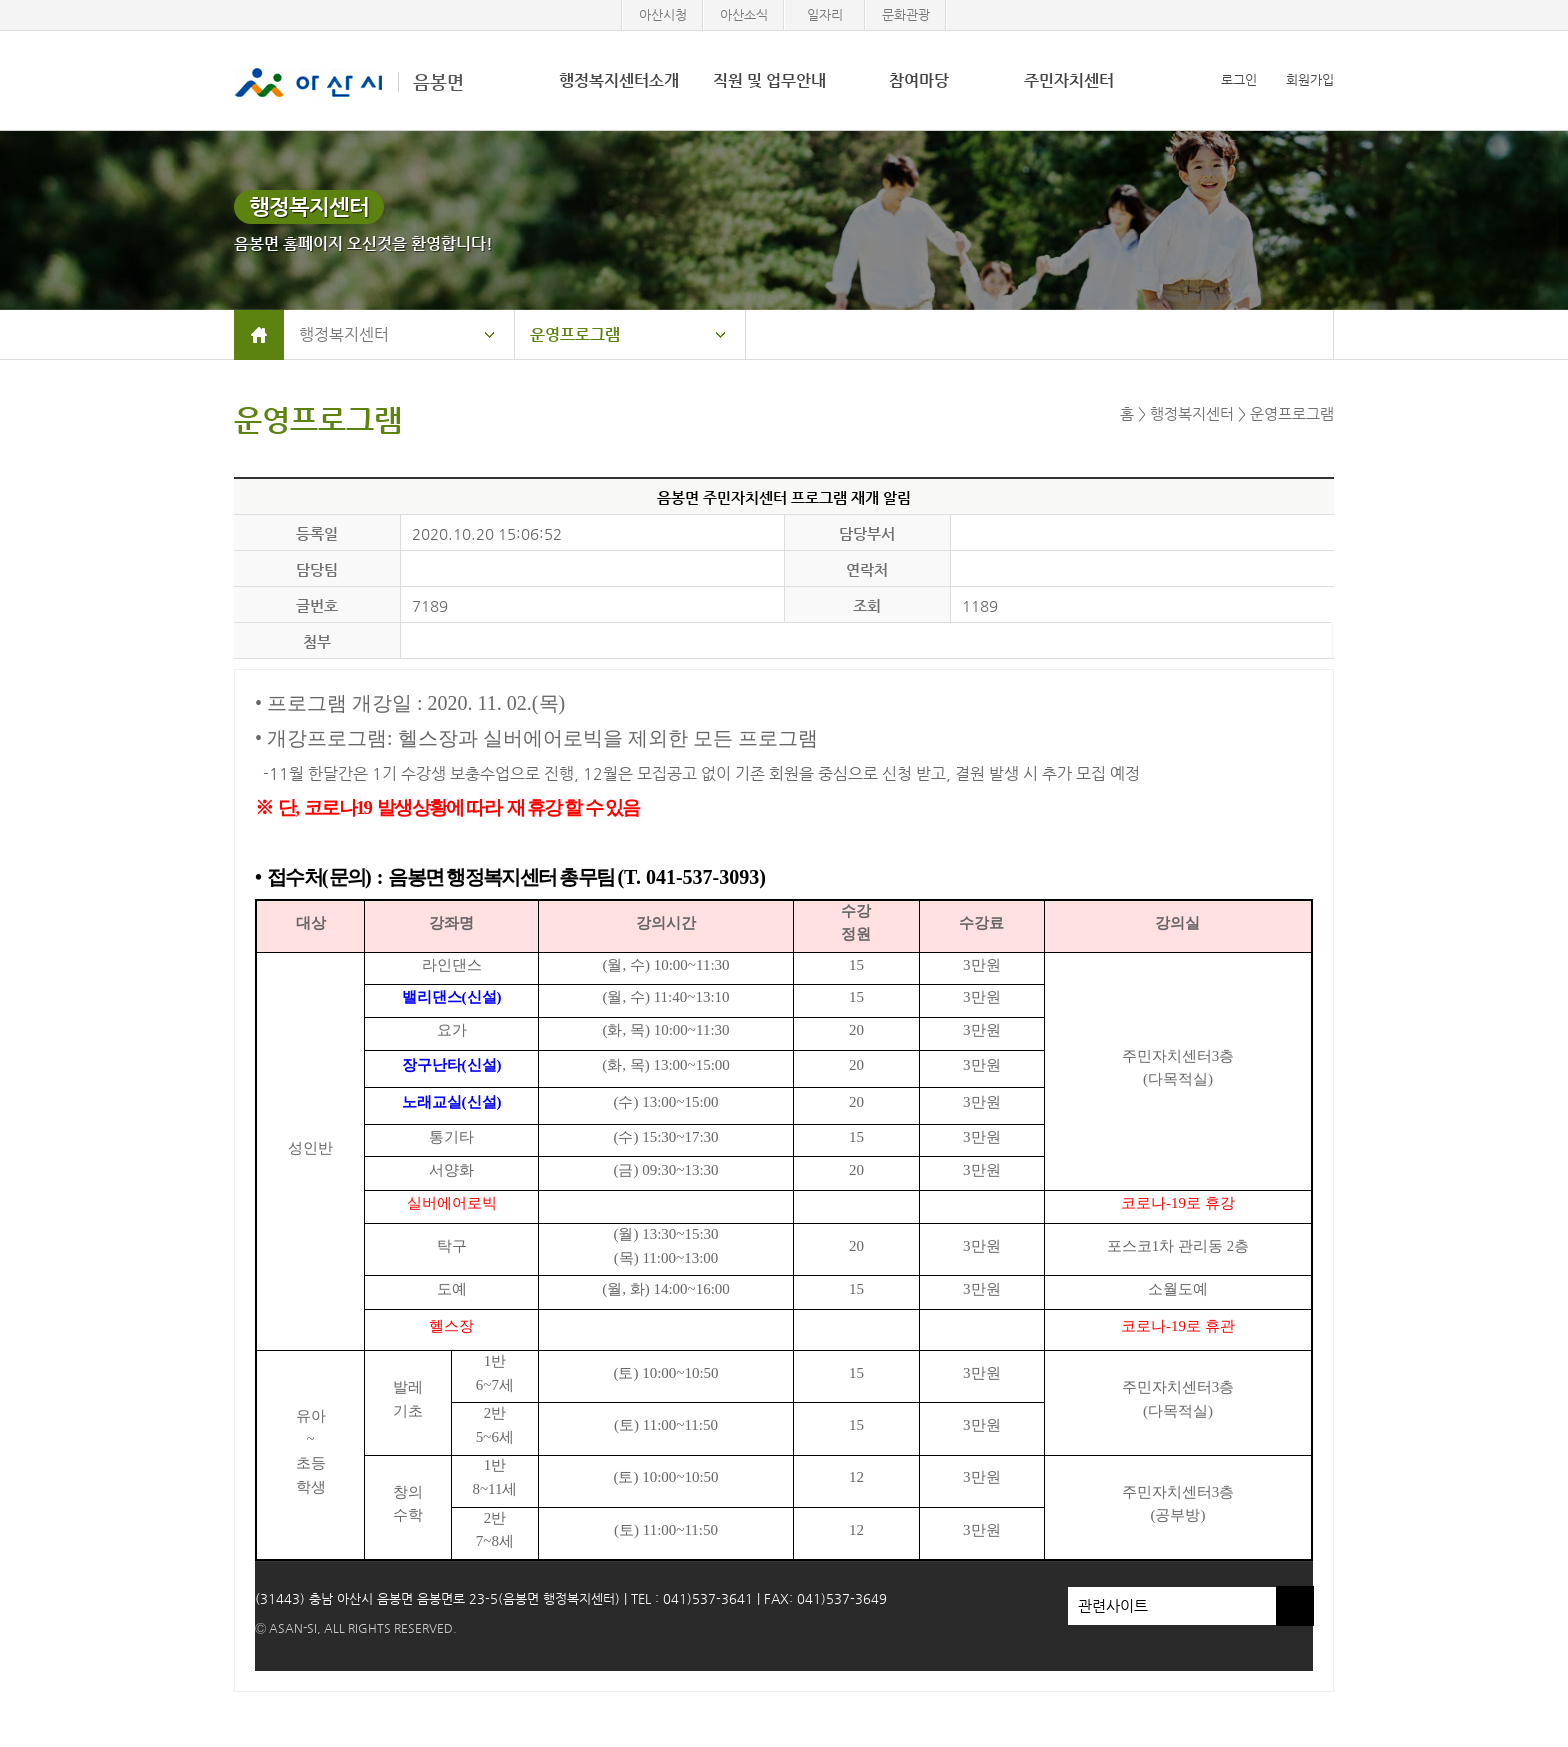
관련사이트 (1172, 1606)
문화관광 (906, 14)
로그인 (1239, 79)
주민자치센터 (1069, 80)
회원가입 (1310, 79)
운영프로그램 (575, 334)
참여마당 (919, 80)
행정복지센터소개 (619, 80)
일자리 (825, 14)
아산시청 (663, 14)
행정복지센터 (344, 334)
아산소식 (744, 14)
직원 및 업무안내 (769, 80)
